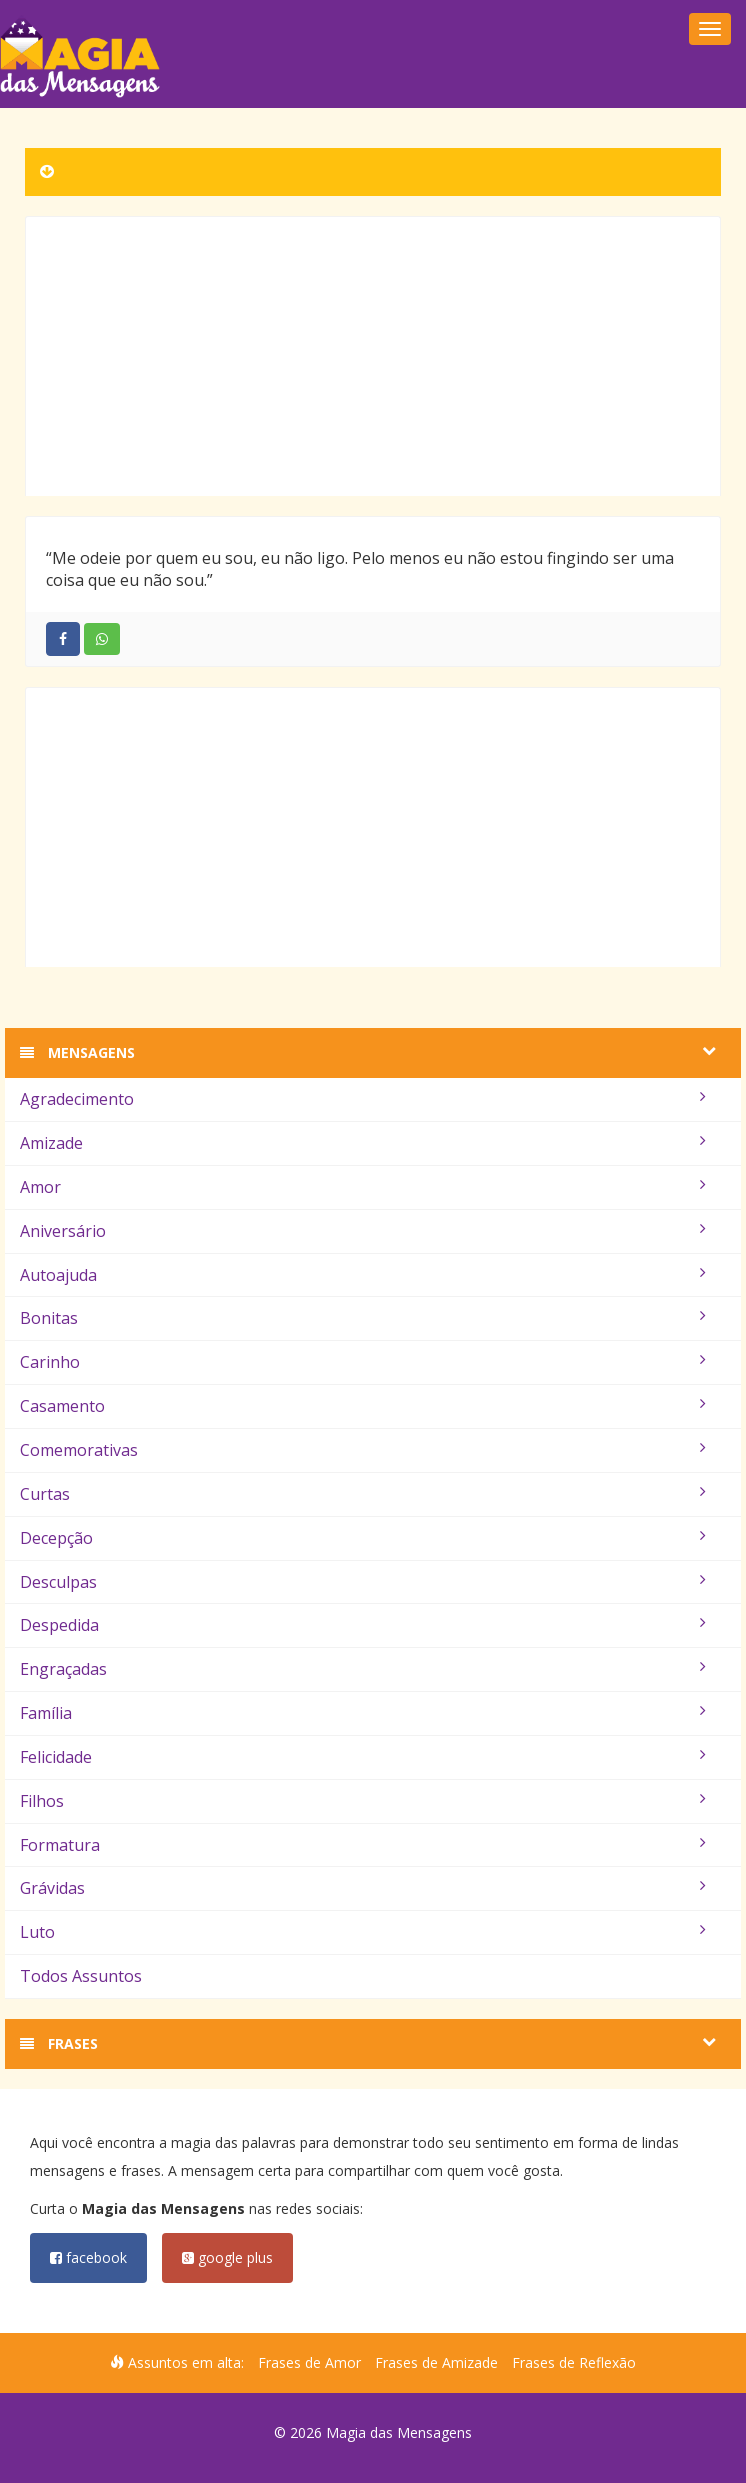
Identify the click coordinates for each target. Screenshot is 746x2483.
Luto (363, 1932)
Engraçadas (363, 1669)
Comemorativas (363, 1450)
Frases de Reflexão (574, 2362)
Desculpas (363, 1582)
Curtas (363, 1494)
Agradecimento (363, 1099)
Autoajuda (363, 1275)
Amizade (363, 1143)
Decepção (363, 1538)
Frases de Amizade (436, 2362)
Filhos (363, 1801)
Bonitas (363, 1318)
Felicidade (363, 1757)
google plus (227, 2257)
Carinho (363, 1362)
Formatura (363, 1845)
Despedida (363, 1625)
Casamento (363, 1406)
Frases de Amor (309, 2362)
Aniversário (363, 1231)
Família (363, 1713)
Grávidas (363, 1888)
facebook (88, 2257)
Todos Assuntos (81, 1976)
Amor (363, 1187)
